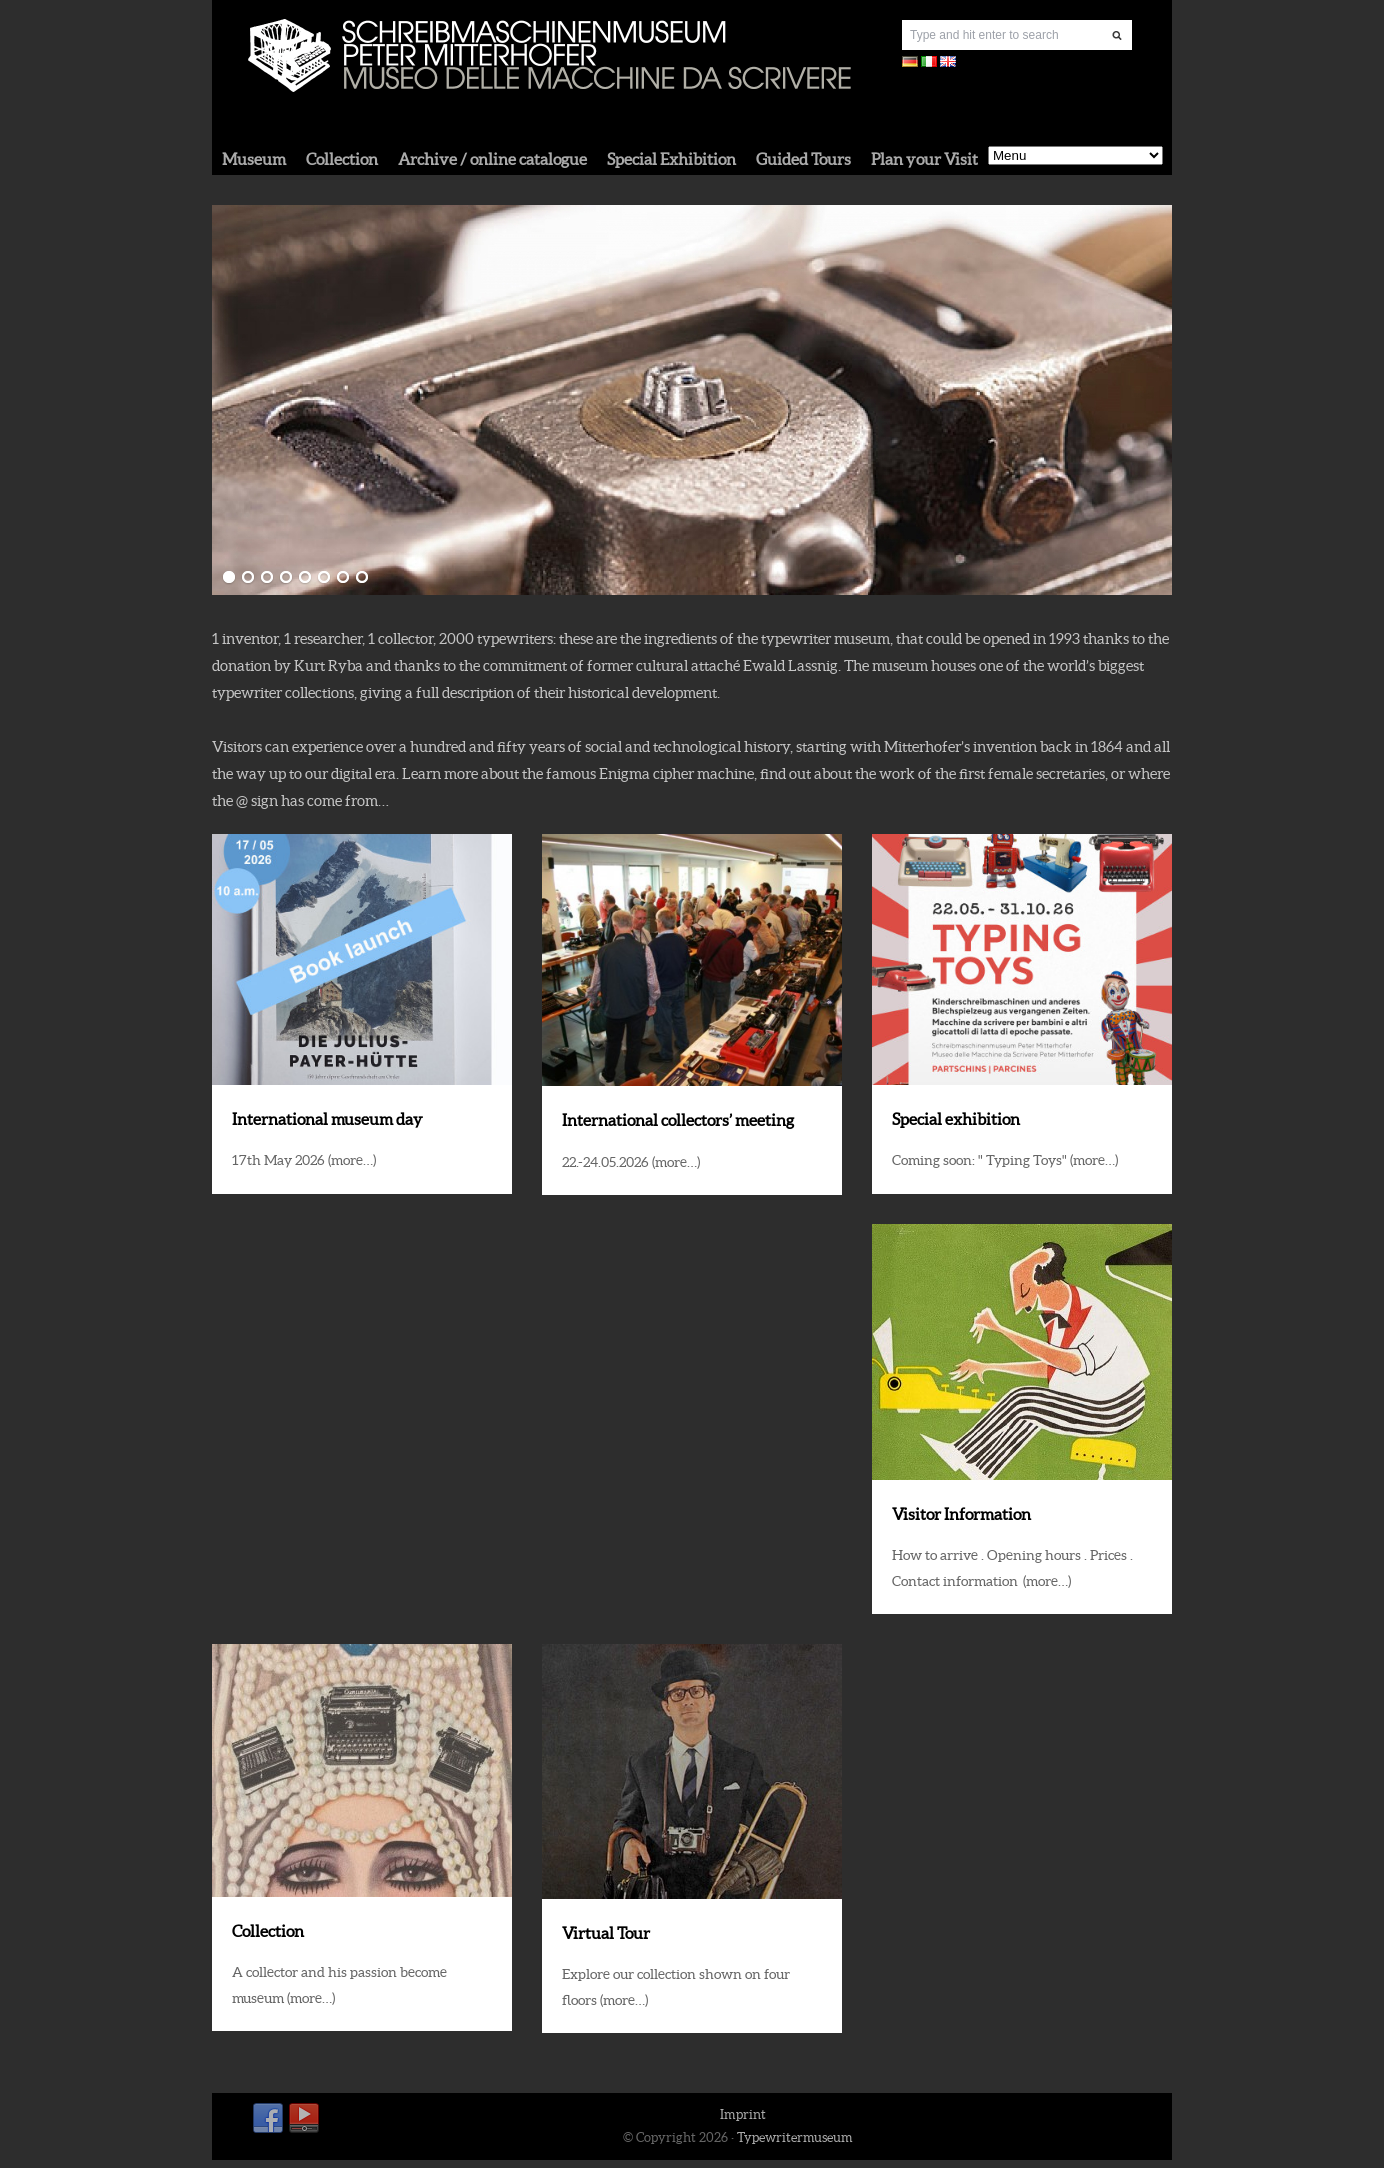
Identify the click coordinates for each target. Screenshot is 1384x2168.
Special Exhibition (671, 159)
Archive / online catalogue (492, 159)
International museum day (327, 1119)
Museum (254, 159)
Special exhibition (956, 1119)
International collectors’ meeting (678, 1120)
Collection (342, 159)
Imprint (743, 2114)
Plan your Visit (924, 159)
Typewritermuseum (795, 2137)
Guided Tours (803, 159)
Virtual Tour (606, 1933)
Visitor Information (961, 1514)
